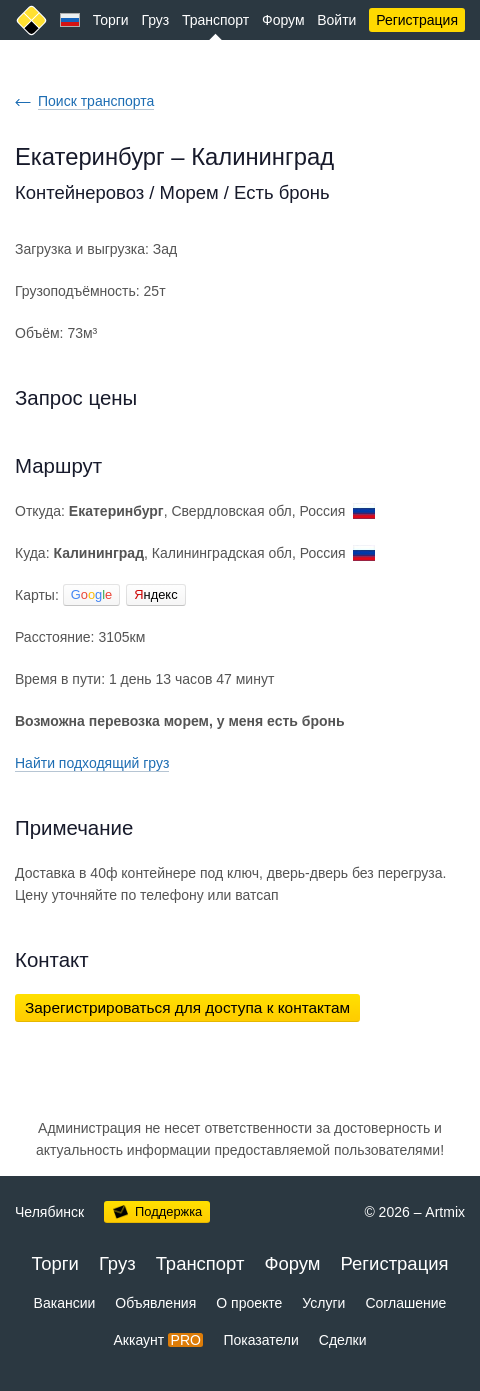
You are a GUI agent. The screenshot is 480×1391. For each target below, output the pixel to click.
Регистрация (417, 20)
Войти (336, 20)
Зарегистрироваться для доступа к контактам (187, 1007)
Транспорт (215, 20)
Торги (111, 20)
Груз (155, 20)
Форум (283, 20)
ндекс (155, 594)
